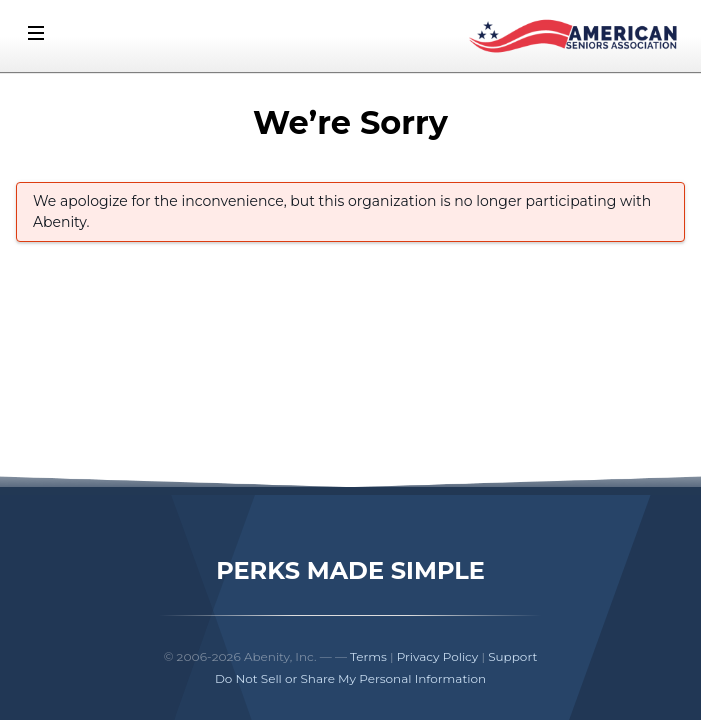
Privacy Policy (438, 656)
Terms (368, 656)
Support (512, 656)
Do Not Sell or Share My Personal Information (350, 678)
